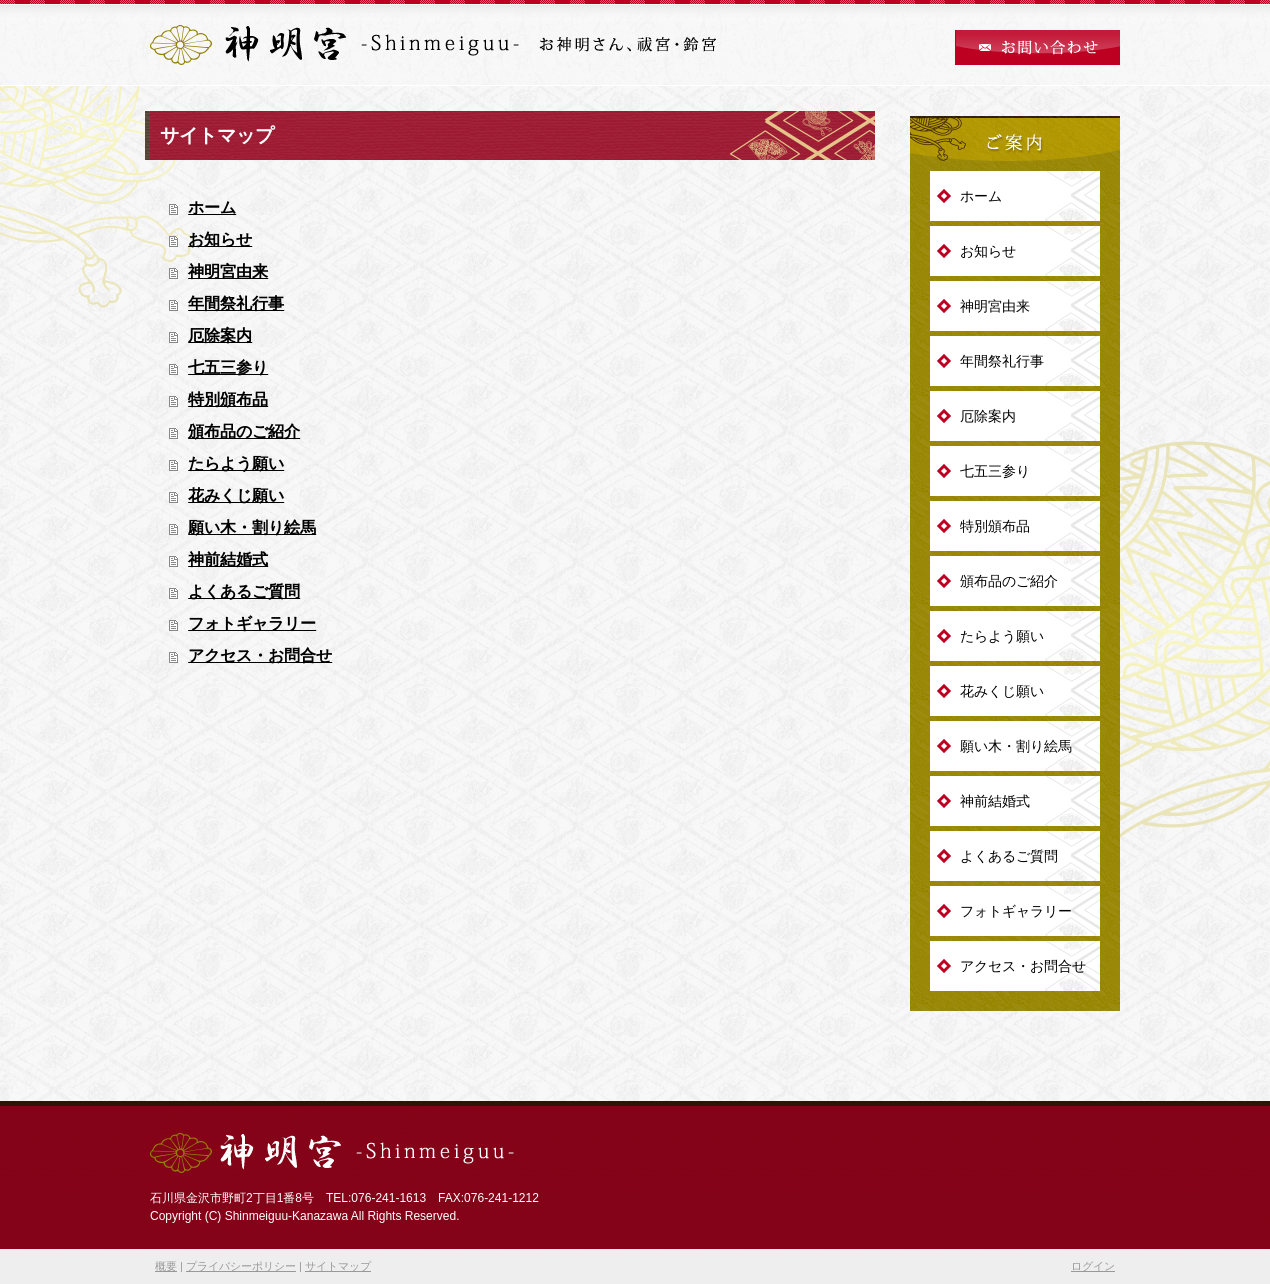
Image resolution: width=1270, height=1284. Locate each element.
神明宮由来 (228, 271)
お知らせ (220, 239)
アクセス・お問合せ (260, 655)
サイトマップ (338, 1266)
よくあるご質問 (244, 591)
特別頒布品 (228, 399)
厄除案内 (220, 335)
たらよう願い (236, 463)
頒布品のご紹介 (244, 431)
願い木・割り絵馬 (252, 527)
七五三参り (228, 367)
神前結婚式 (228, 559)
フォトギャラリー (252, 623)
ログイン (1093, 1266)
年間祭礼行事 (236, 303)
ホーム (212, 207)
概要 (166, 1266)
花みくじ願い (236, 495)
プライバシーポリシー (241, 1266)
